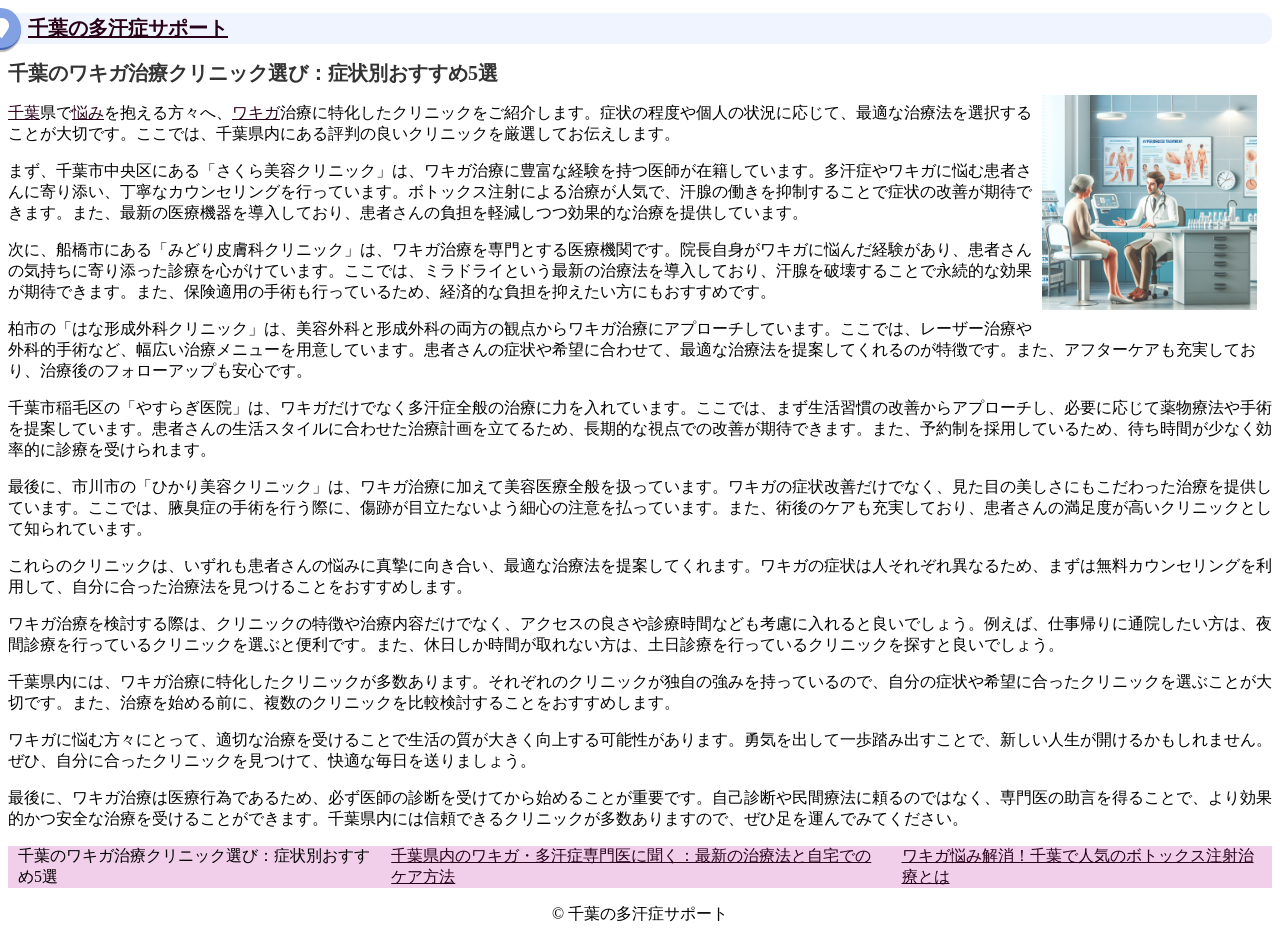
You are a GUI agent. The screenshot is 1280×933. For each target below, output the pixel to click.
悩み (88, 112)
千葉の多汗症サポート (128, 28)
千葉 (24, 112)
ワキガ (256, 112)
